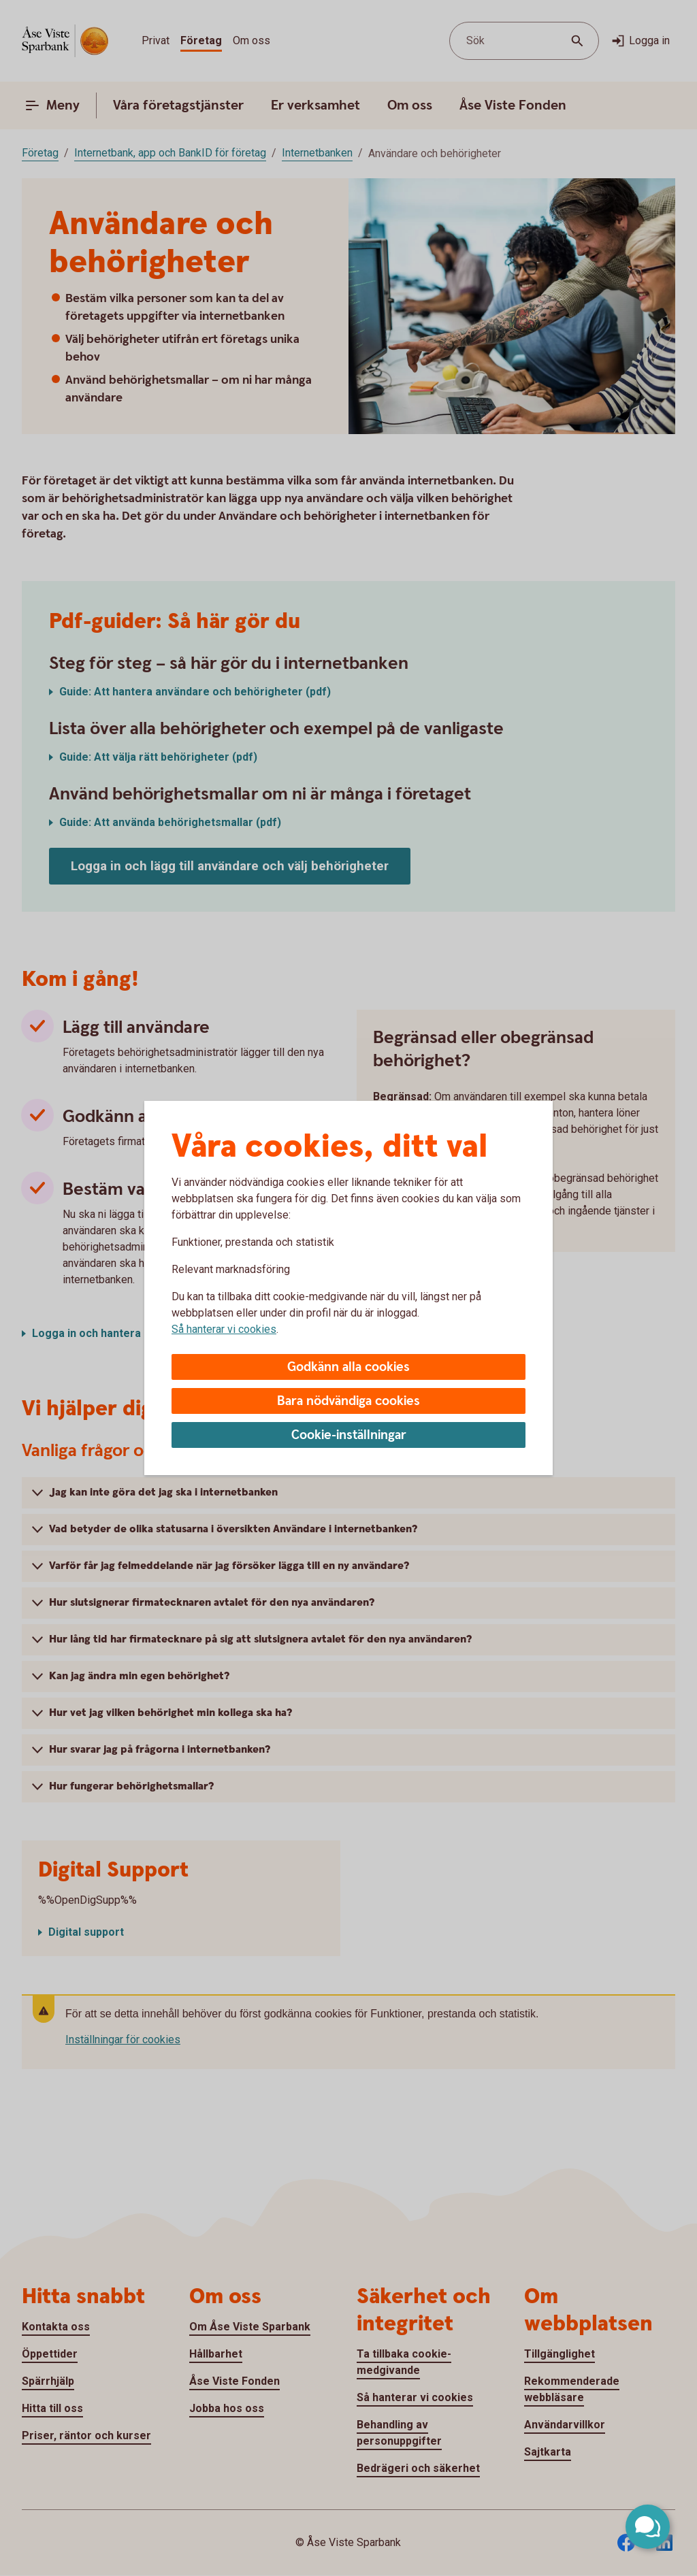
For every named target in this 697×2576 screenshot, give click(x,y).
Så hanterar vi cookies (224, 1329)
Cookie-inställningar (348, 1435)
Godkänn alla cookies (348, 1367)
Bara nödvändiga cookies (348, 1401)
